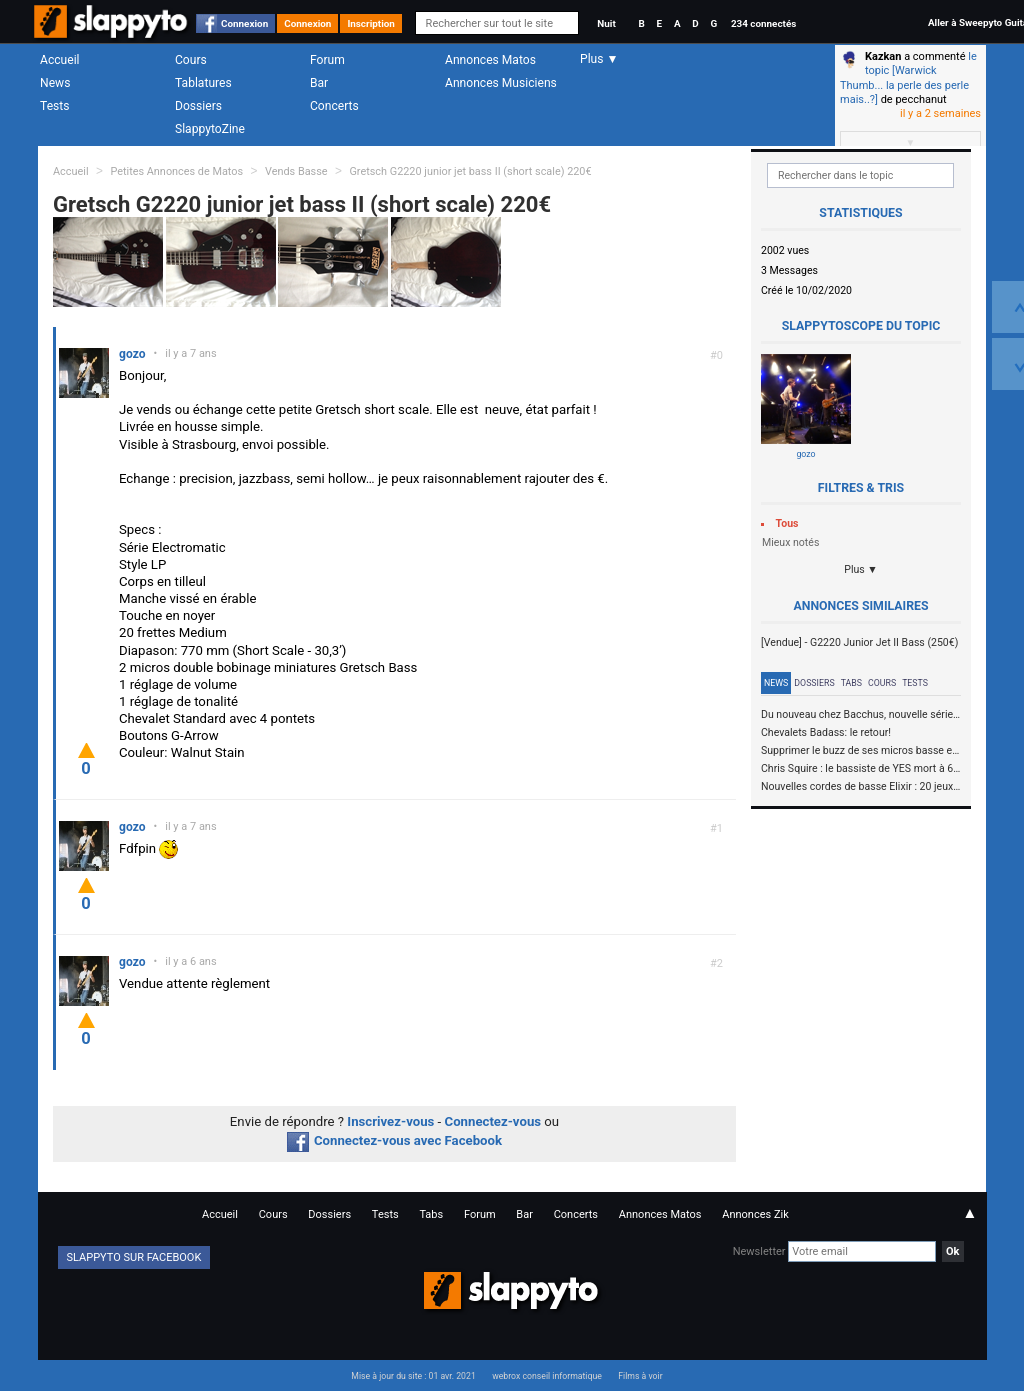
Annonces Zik (755, 1214)
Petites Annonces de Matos (176, 171)
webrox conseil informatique (547, 1376)
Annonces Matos (490, 60)
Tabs (851, 683)
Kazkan (883, 56)
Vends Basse (296, 171)
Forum (327, 60)
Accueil (60, 60)
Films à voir (640, 1376)
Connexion (244, 23)
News (55, 83)
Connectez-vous (493, 1121)
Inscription (371, 23)
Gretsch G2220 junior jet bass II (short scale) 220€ (470, 171)
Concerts (334, 106)
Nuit (606, 23)
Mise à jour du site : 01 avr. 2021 (413, 1376)
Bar (319, 83)
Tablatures (203, 83)
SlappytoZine (210, 129)
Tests (54, 106)
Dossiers (198, 106)
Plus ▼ (861, 569)
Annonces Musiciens (501, 83)
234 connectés (763, 23)
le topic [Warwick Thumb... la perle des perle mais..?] (908, 78)
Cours (191, 60)
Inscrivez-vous (390, 1121)
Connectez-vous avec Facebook (394, 1140)
